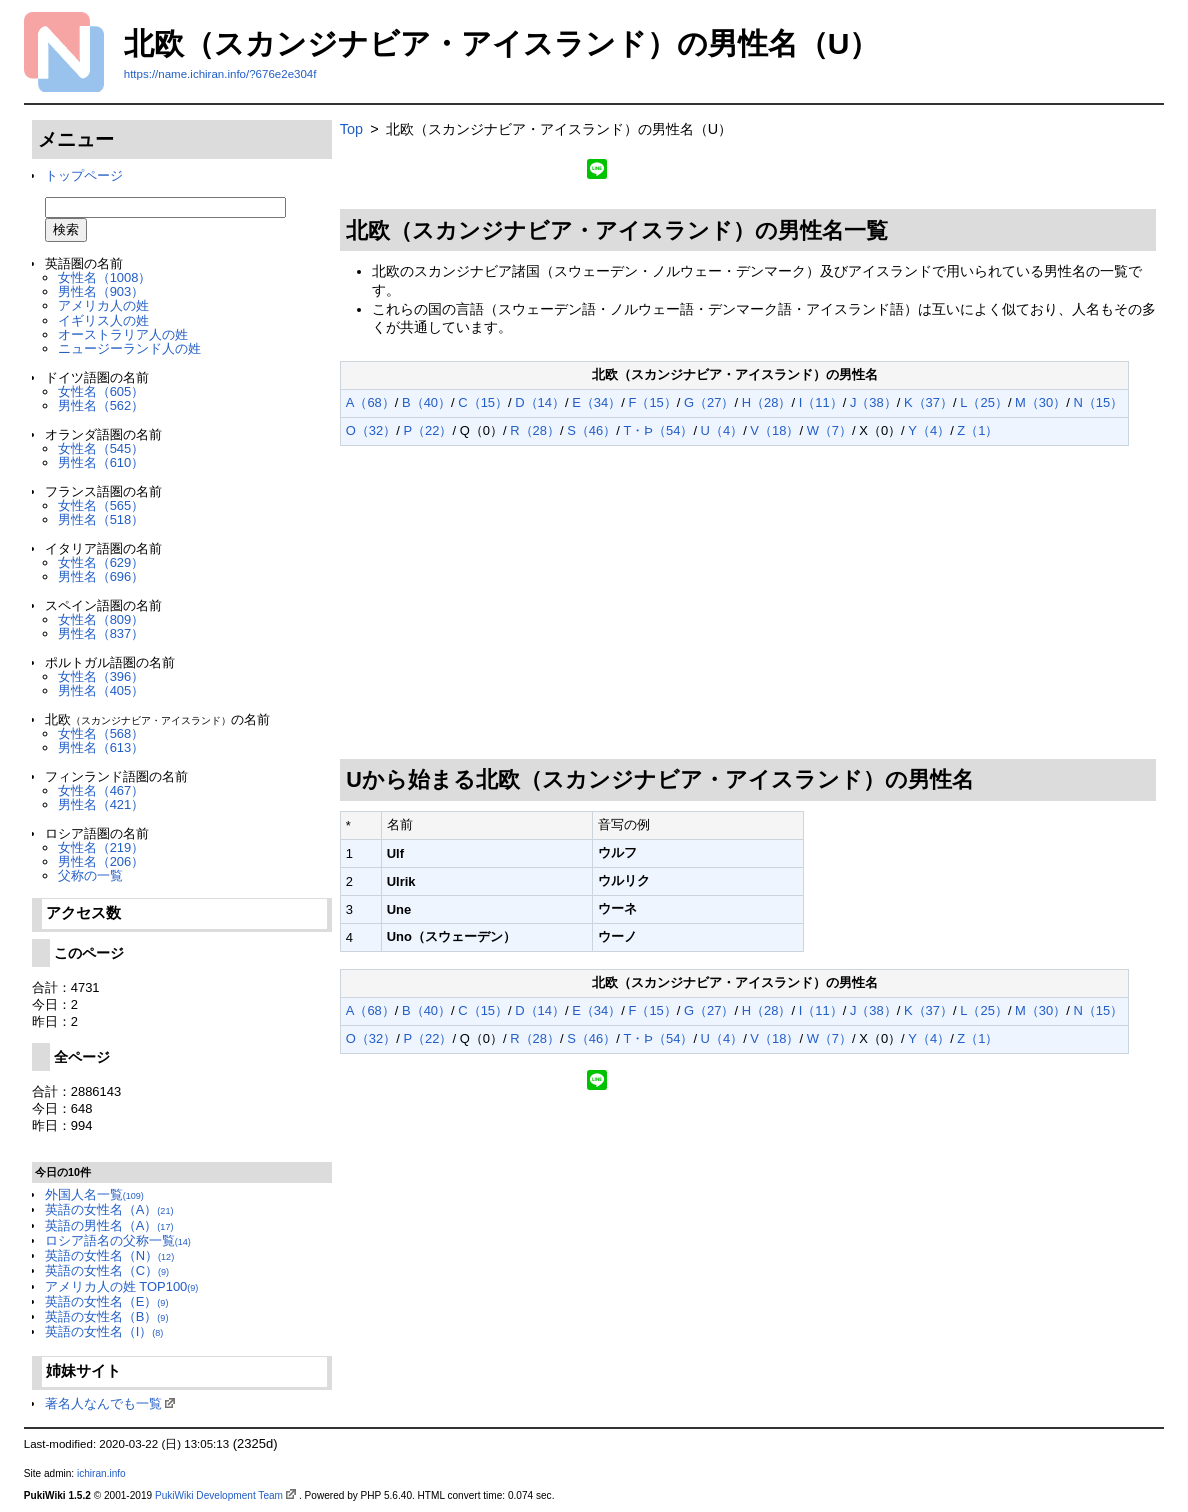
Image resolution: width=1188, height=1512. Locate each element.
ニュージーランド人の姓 (129, 348)
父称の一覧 (90, 875)
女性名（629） (101, 562)
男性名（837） (101, 633)
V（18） (774, 430)
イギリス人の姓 (103, 320)
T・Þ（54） (658, 430)
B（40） (426, 402)
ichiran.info (101, 1473)
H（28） (767, 402)
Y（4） (929, 430)
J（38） (873, 402)
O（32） (371, 430)
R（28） (535, 430)
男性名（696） (101, 576)
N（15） (1098, 402)
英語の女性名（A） (109, 1209)
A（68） (370, 402)
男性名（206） (101, 861)
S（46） (591, 430)
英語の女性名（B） (107, 1316)
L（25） (984, 402)
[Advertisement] (748, 603)
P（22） (427, 430)
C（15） (483, 402)
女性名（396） (101, 676)
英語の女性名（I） (104, 1331)
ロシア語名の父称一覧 (118, 1240)
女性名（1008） (105, 277)
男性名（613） (101, 747)
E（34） (596, 402)
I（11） (821, 402)
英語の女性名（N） (109, 1255)
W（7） (829, 430)
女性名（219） (101, 847)
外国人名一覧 (94, 1194)
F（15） (652, 402)
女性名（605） (101, 391)
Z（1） (977, 430)
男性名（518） (101, 519)
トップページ (84, 175)
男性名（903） (101, 291)
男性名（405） (101, 690)
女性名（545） (101, 448)
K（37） (928, 402)
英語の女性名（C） (107, 1270)
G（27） (709, 402)
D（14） (540, 402)
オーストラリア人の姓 (123, 334)
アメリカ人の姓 (103, 305)
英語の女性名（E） (107, 1301)
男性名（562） (101, 405)
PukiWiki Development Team (219, 1495)
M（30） (1040, 402)
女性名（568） (101, 733)
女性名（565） (101, 505)
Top (351, 129)
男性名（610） (101, 462)
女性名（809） (101, 619)
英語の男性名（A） (109, 1225)
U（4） (722, 430)
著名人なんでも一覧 (103, 1403)
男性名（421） (101, 804)
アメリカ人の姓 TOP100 (122, 1286)
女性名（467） (101, 790)
